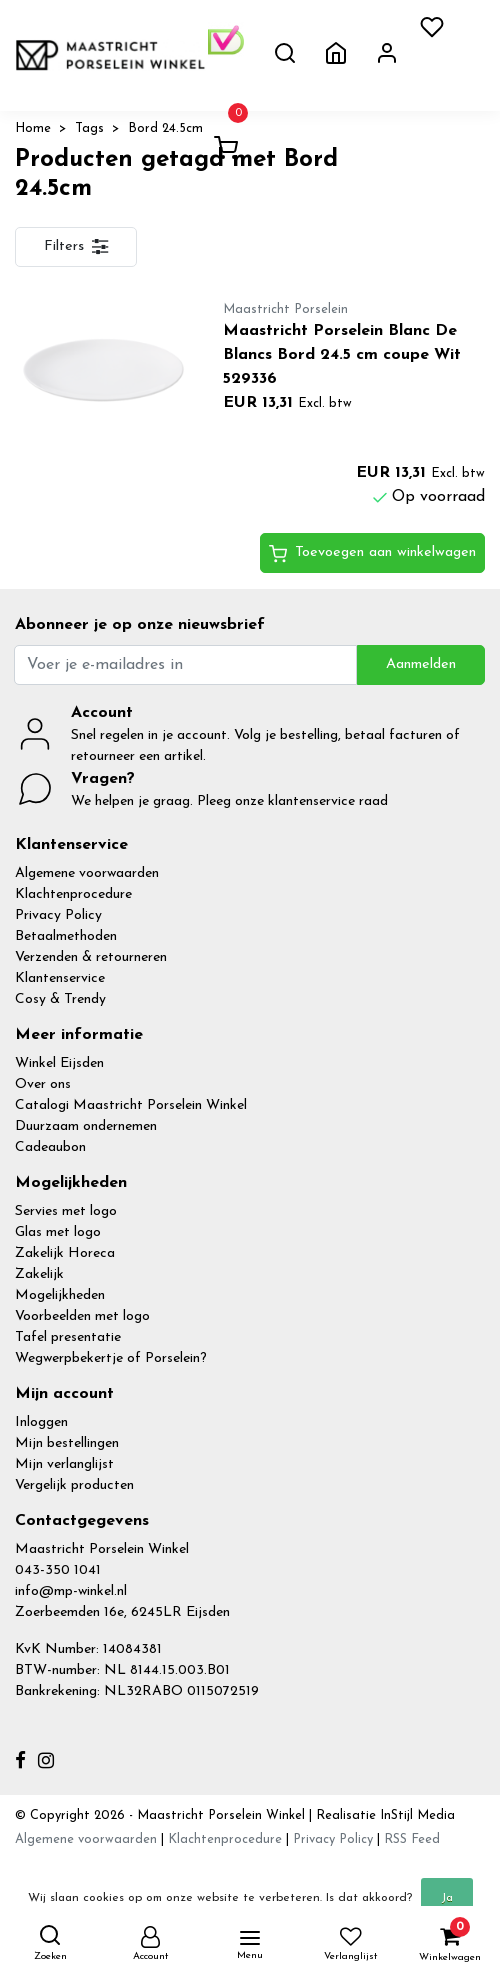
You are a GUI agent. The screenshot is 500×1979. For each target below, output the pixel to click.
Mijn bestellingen (67, 1443)
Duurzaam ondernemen (86, 1126)
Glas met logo (58, 1232)
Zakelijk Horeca (65, 1253)
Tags (89, 128)
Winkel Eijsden (59, 1063)
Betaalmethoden (66, 936)
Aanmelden (421, 664)
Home (33, 128)
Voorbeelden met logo (82, 1316)
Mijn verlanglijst (64, 1464)
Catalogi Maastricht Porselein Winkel (131, 1105)
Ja (447, 1898)
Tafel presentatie (68, 1337)
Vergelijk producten (74, 1485)
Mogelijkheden (60, 1295)
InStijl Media (415, 1815)
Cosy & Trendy (60, 999)
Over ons (43, 1084)
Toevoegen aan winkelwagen (372, 554)
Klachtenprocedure (73, 894)
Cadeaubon (50, 1147)
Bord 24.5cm (165, 128)
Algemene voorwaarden (87, 873)
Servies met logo (66, 1211)
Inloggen (41, 1422)
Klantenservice (60, 978)
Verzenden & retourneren (91, 957)
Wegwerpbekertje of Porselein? (111, 1358)
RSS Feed (412, 1839)
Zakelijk (39, 1274)
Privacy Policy (58, 915)
